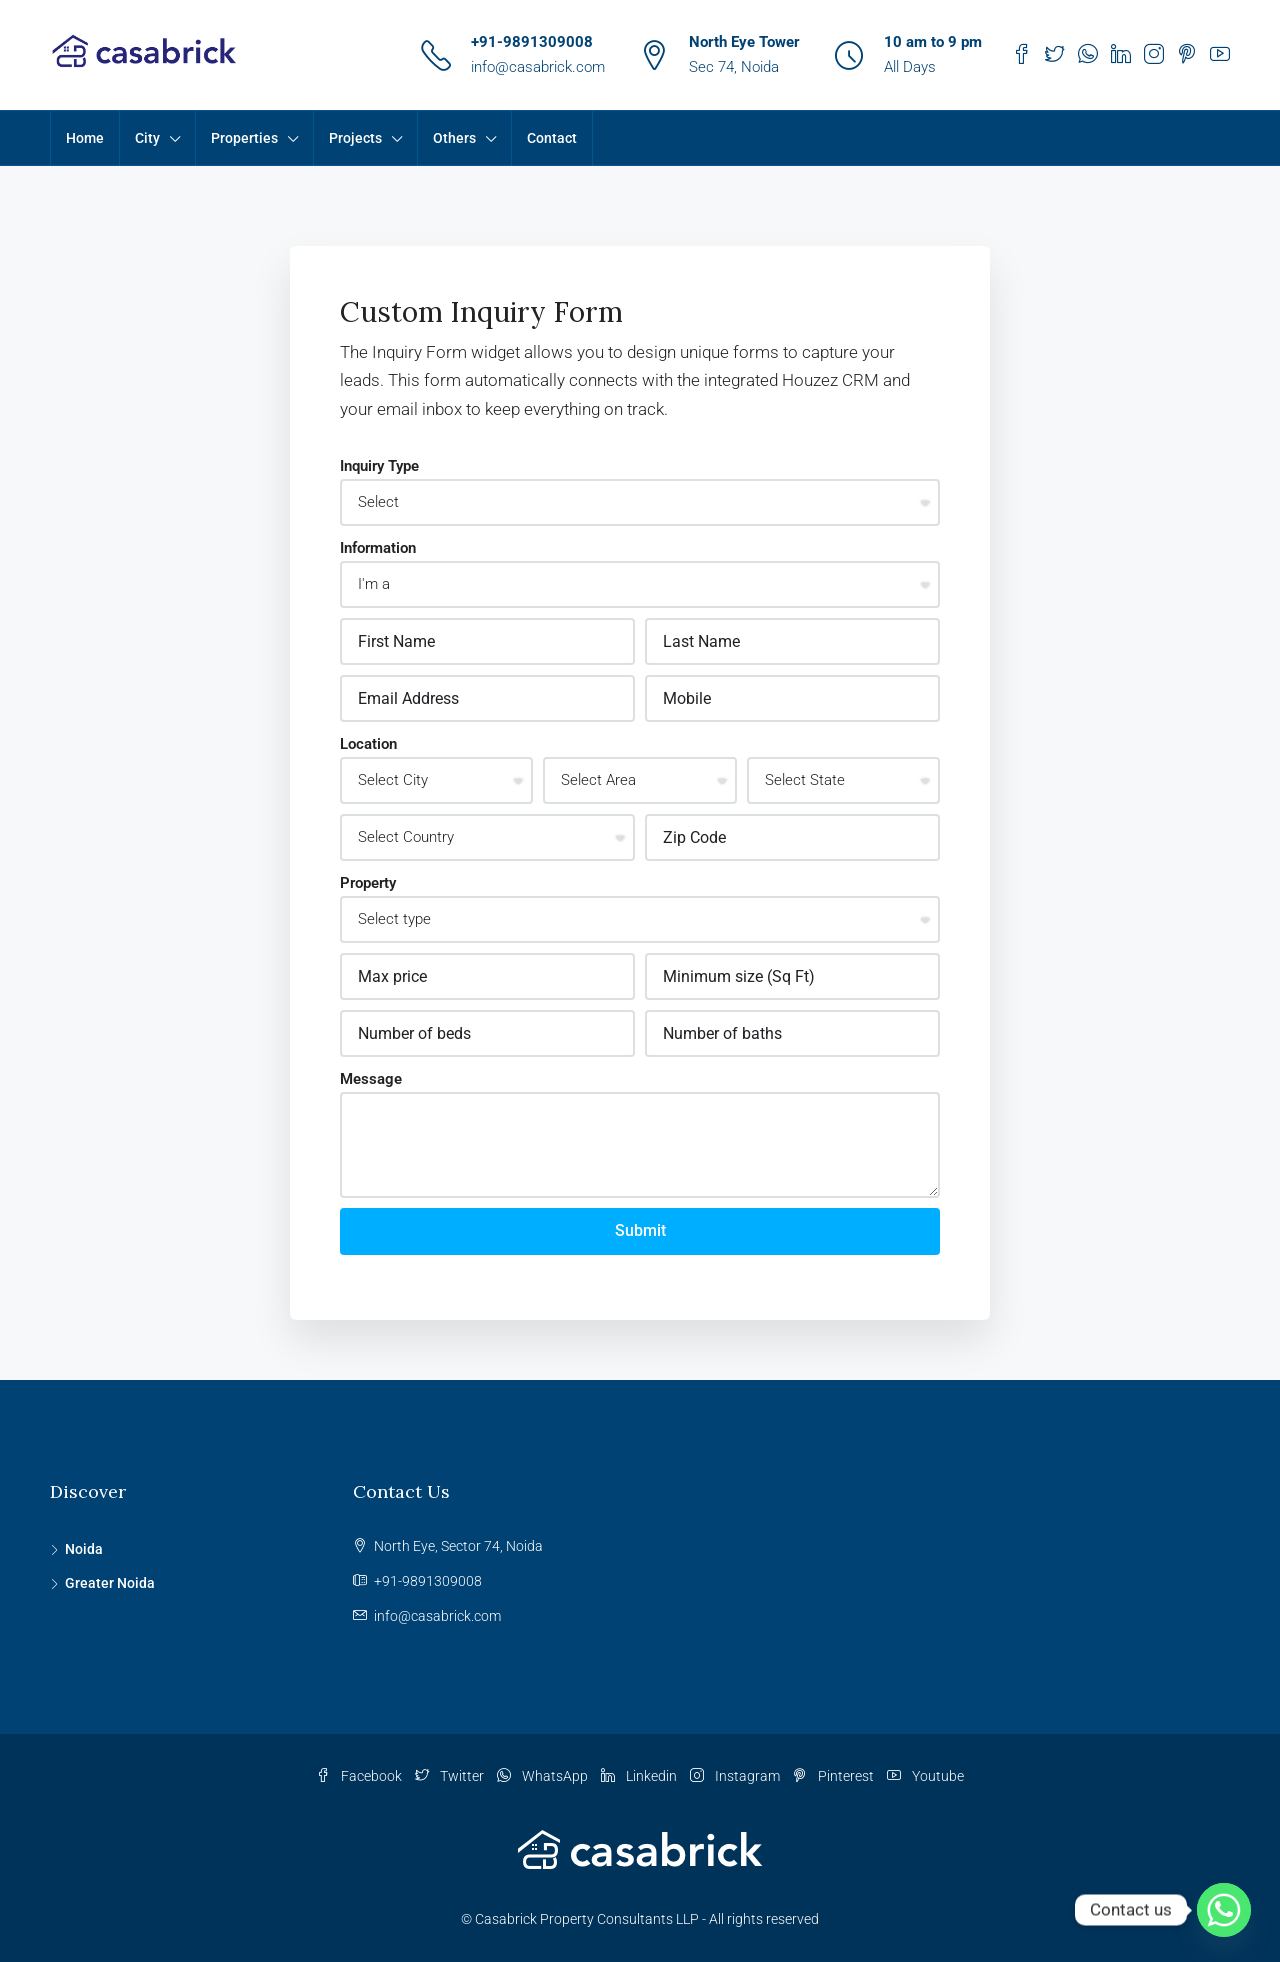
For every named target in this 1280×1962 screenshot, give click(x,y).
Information (378, 548)
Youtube (925, 1776)
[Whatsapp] (1224, 1910)
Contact (552, 138)
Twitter (451, 1776)
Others (454, 138)
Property (368, 883)
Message (371, 1079)
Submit (640, 1230)
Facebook (360, 1776)
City (147, 138)
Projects (355, 138)
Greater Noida (110, 1583)
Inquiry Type (379, 466)
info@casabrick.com (538, 67)
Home (85, 138)
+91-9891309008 (532, 42)
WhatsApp (544, 1776)
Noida (84, 1549)
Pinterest (835, 1776)
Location (368, 744)
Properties (244, 138)
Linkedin (640, 1776)
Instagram (736, 1776)
